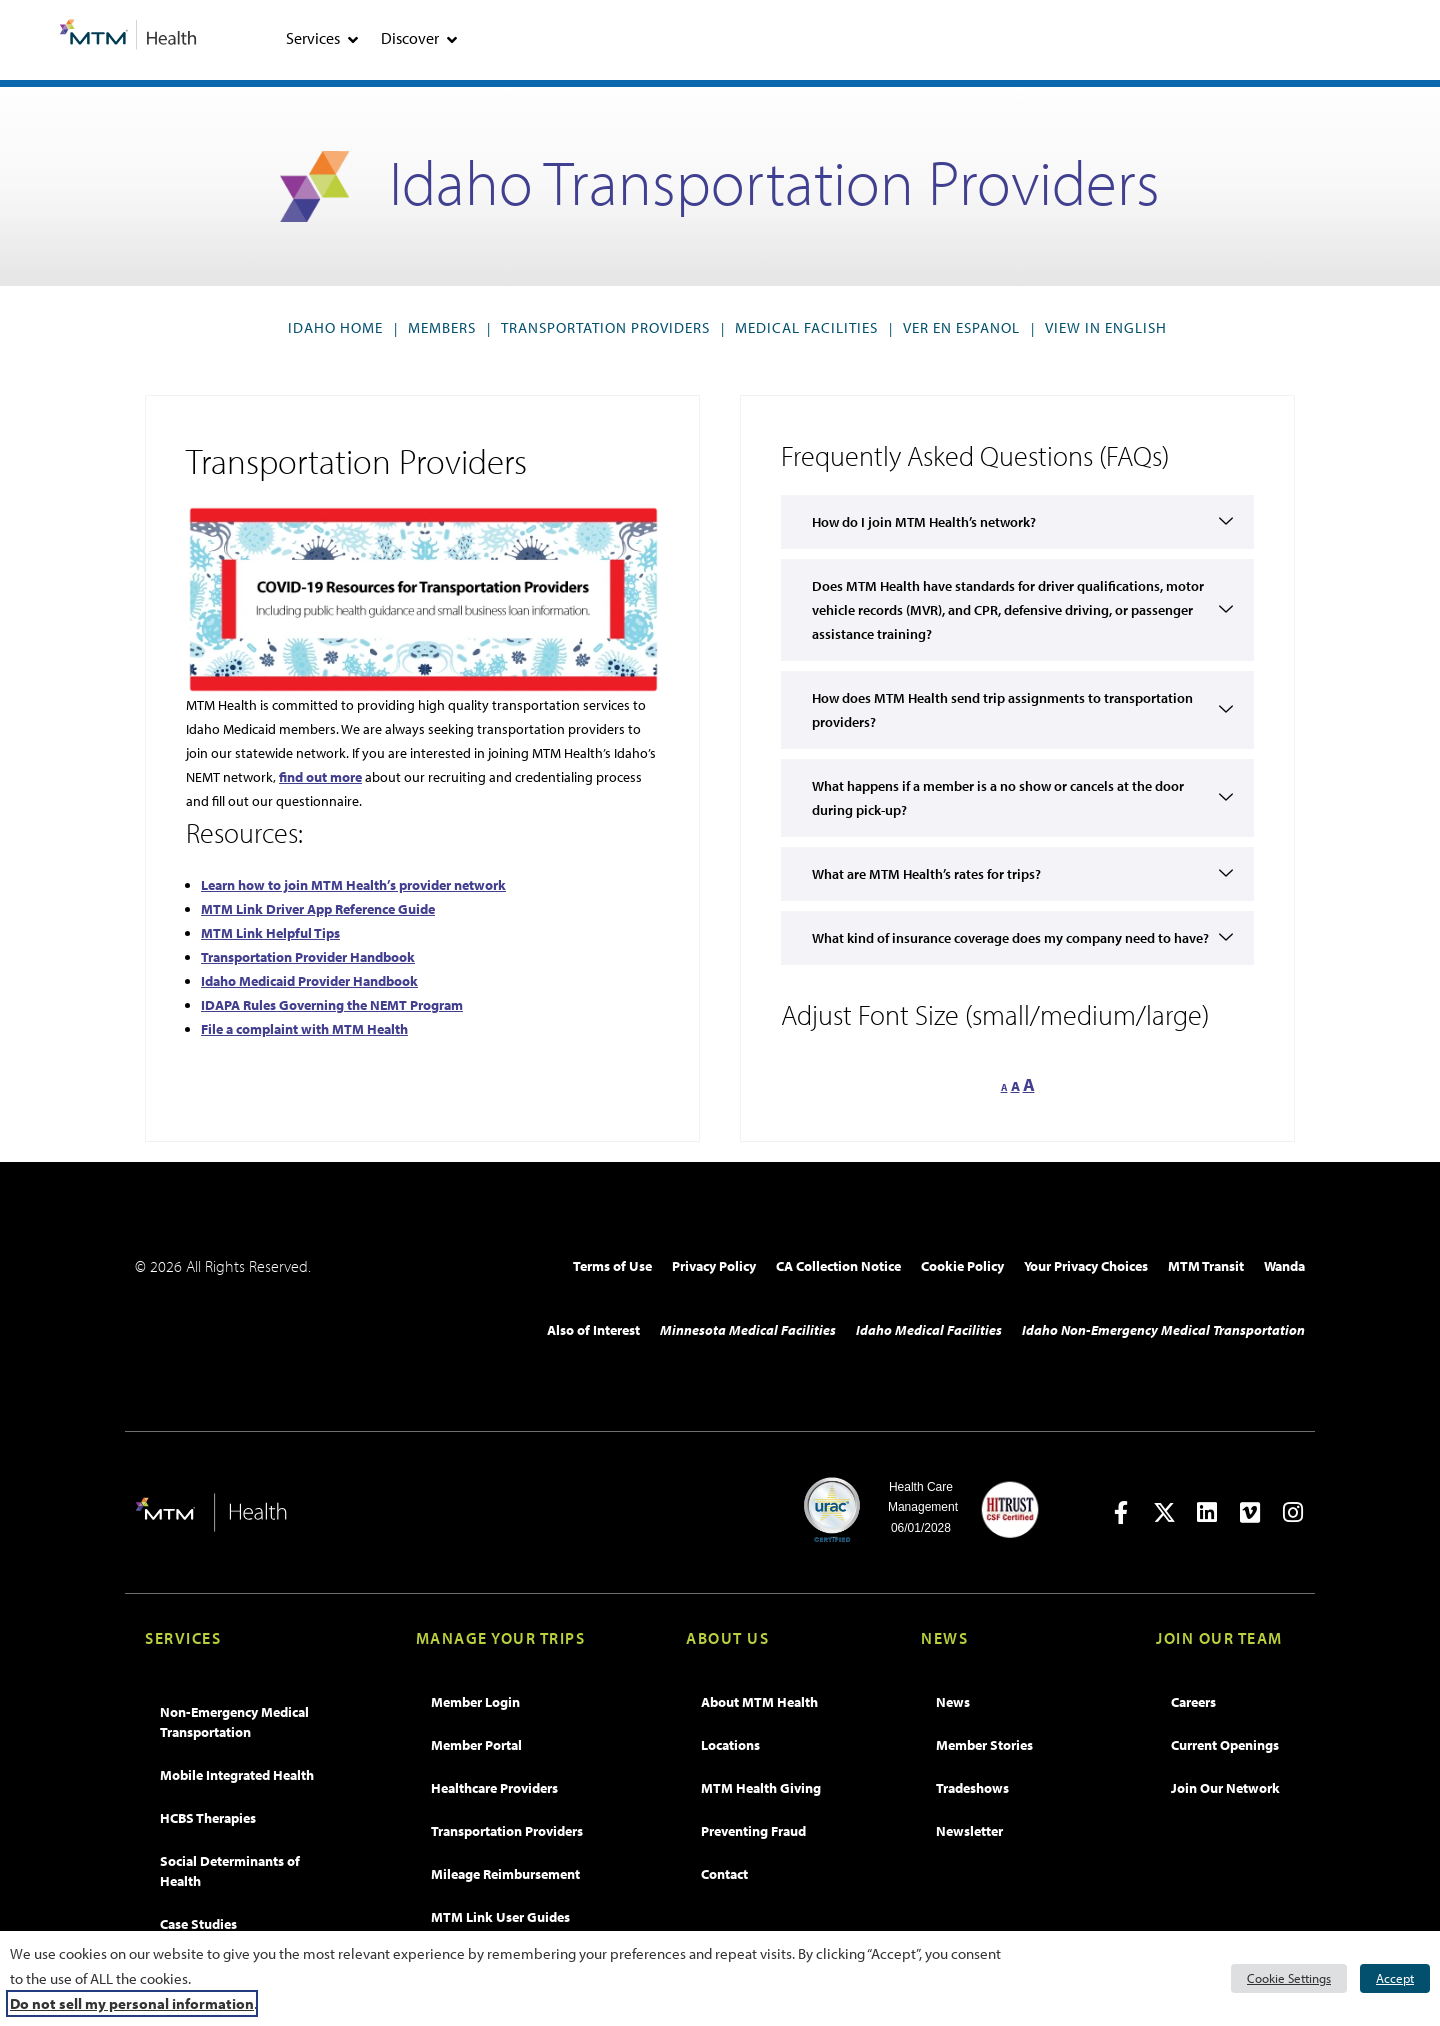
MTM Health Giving (761, 1788)
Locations (730, 1745)
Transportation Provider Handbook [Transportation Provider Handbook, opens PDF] (308, 957)
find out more (320, 777)
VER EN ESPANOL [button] (965, 327)
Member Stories (984, 1745)
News (953, 1702)
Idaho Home (335, 327)
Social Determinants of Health (230, 1871)
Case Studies (198, 1924)
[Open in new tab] (1121, 1512)
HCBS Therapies (208, 1818)
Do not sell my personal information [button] (132, 2003)
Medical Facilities (806, 327)
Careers (1193, 1702)
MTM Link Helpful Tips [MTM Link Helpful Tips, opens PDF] (270, 933)
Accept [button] (1395, 1978)
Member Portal (476, 1745)
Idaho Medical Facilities (929, 1330)
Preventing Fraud (753, 1831)
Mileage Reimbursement (505, 1874)
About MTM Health (759, 1702)
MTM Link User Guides (500, 1917)
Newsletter (969, 1831)
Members (442, 327)
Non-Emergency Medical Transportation (234, 1722)
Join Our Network (1225, 1788)
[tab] (353, 40)
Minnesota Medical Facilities (748, 1330)
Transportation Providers (605, 327)
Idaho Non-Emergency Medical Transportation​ (1163, 1330)
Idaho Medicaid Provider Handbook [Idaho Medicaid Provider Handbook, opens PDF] (309, 981)
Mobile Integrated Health (237, 1775)
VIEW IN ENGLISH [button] (1110, 327)
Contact (724, 1874)
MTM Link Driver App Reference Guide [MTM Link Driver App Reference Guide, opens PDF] (318, 909)
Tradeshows (972, 1788)
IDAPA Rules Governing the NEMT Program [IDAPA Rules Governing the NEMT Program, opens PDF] (332, 1005)
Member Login (475, 1702)
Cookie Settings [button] (1289, 1978)
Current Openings (1225, 1745)
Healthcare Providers (494, 1788)
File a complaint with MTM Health (304, 1029)
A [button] (1004, 1087)
